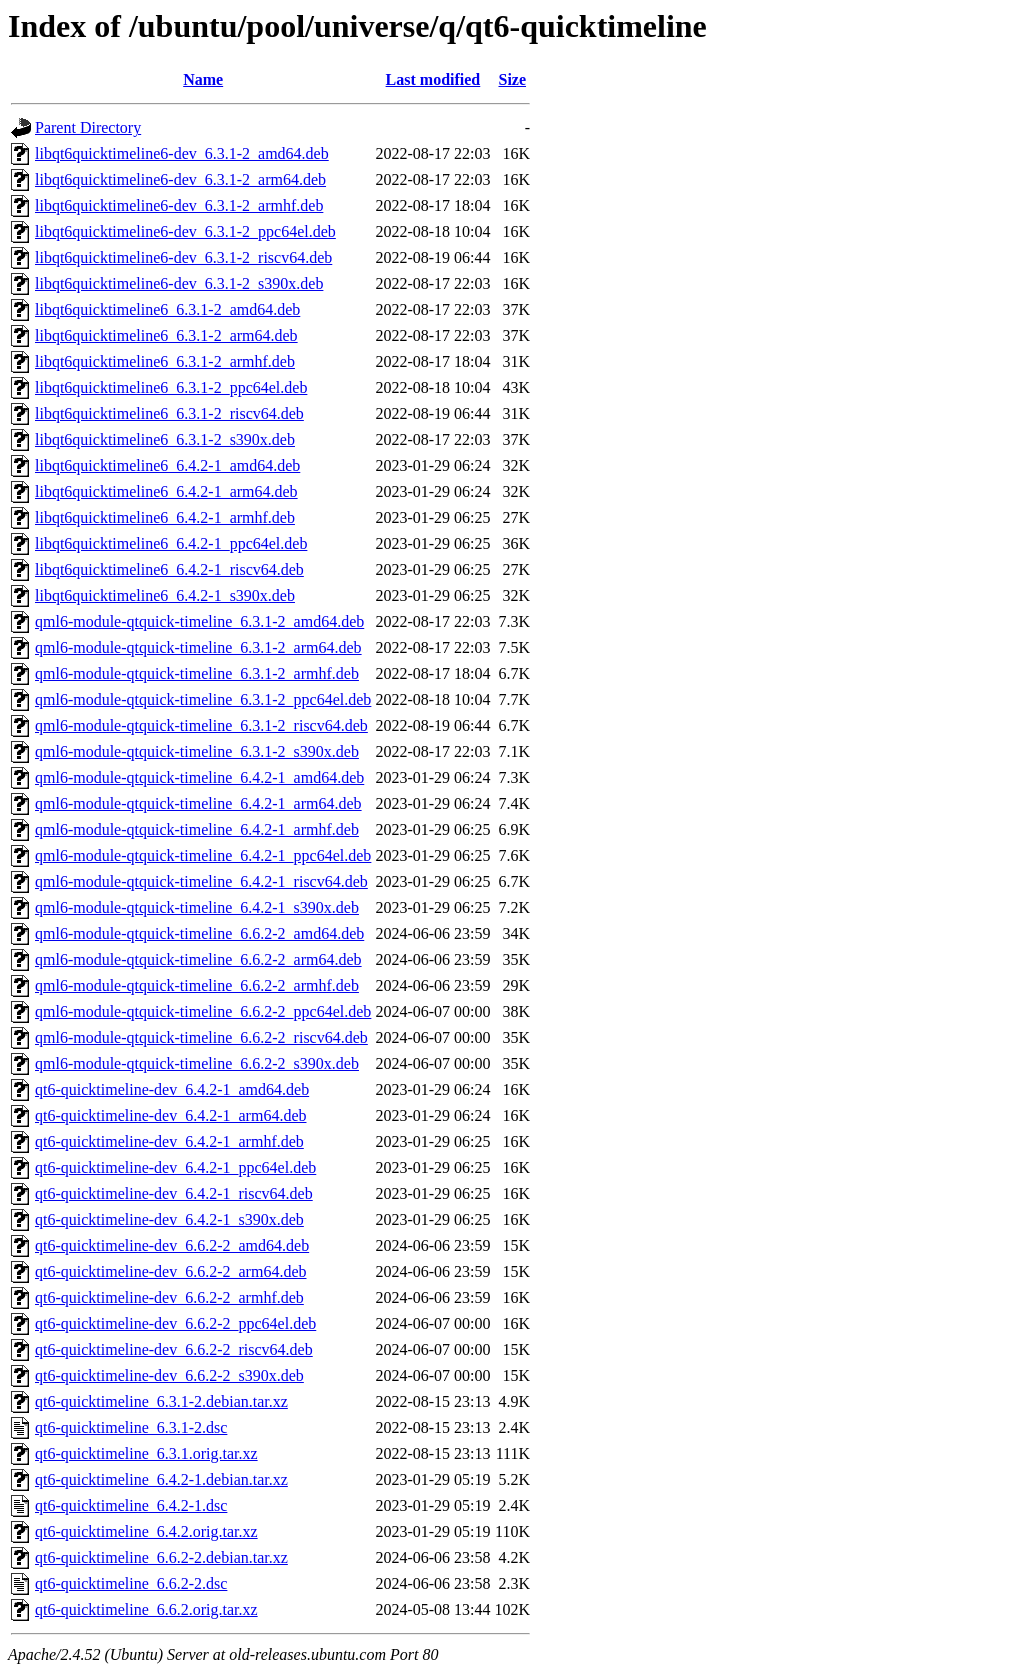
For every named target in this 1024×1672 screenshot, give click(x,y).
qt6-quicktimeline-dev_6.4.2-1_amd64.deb (172, 1089)
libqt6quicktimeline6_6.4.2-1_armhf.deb (165, 517)
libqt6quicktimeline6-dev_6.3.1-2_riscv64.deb (183, 257)
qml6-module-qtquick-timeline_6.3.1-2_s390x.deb (197, 751)
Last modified (433, 79)
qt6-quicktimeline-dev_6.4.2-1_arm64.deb (170, 1115)
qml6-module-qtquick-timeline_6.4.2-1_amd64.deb (199, 777)
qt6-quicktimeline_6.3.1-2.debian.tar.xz (161, 1401)
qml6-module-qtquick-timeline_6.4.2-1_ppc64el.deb (203, 855)
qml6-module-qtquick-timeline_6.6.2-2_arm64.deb (198, 959)
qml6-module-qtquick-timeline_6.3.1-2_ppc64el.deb (203, 699)
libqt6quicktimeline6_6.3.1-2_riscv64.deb (169, 413)
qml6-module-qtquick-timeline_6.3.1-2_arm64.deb (198, 647)
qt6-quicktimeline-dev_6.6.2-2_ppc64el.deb (175, 1323)
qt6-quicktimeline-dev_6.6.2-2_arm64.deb (170, 1271)
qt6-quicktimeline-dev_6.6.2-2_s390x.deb (169, 1375)
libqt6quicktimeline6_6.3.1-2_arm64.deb (166, 335)
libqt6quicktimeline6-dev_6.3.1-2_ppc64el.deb (185, 231)
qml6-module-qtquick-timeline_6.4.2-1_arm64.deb (198, 803)
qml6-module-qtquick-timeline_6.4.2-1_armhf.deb (197, 829)
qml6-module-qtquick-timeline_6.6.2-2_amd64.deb (199, 933)
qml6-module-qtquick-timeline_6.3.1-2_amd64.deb (199, 621)
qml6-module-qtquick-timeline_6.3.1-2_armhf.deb (197, 673)
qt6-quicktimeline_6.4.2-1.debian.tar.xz (161, 1479)
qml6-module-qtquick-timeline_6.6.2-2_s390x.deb (197, 1063)
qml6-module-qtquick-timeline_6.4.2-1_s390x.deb (197, 907)
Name (203, 79)
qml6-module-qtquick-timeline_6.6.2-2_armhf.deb (197, 985)
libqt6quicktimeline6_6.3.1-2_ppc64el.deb (171, 387)
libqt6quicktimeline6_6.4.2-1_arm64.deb (166, 491)
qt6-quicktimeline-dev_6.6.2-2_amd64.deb (172, 1245)
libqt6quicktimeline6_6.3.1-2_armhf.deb (165, 361)
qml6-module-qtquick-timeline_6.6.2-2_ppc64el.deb (203, 1011)
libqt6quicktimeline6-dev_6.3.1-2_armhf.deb (179, 205)
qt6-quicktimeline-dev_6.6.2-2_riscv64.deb (174, 1349)
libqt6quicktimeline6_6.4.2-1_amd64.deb (167, 465)
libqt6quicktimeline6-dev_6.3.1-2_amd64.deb (182, 153)
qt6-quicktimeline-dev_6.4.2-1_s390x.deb (169, 1219)
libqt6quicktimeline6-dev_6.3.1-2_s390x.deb (179, 283)
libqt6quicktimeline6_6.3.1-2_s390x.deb (165, 439)
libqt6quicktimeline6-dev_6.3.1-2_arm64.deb (180, 179)
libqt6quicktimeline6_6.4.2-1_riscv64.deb (169, 569)
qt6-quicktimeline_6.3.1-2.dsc (131, 1427)
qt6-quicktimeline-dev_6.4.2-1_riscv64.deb (174, 1193)
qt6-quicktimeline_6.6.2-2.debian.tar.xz (161, 1557)
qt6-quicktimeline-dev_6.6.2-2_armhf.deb (169, 1297)
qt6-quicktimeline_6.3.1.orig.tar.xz (146, 1453)
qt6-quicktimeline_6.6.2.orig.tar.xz (146, 1609)
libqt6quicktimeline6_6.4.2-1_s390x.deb (165, 595)
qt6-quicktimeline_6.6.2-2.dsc (131, 1583)
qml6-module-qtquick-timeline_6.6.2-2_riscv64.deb (201, 1037)
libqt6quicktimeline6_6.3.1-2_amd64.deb (167, 309)
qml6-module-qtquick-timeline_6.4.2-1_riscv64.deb (201, 881)
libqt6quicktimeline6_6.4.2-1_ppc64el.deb (171, 543)
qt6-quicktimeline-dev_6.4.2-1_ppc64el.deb (175, 1167)
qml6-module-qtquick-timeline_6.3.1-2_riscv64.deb (201, 725)
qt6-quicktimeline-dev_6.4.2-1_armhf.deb (169, 1141)
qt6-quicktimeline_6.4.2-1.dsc (131, 1505)
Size (512, 79)
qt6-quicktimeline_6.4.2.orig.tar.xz (146, 1531)
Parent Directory (88, 127)
